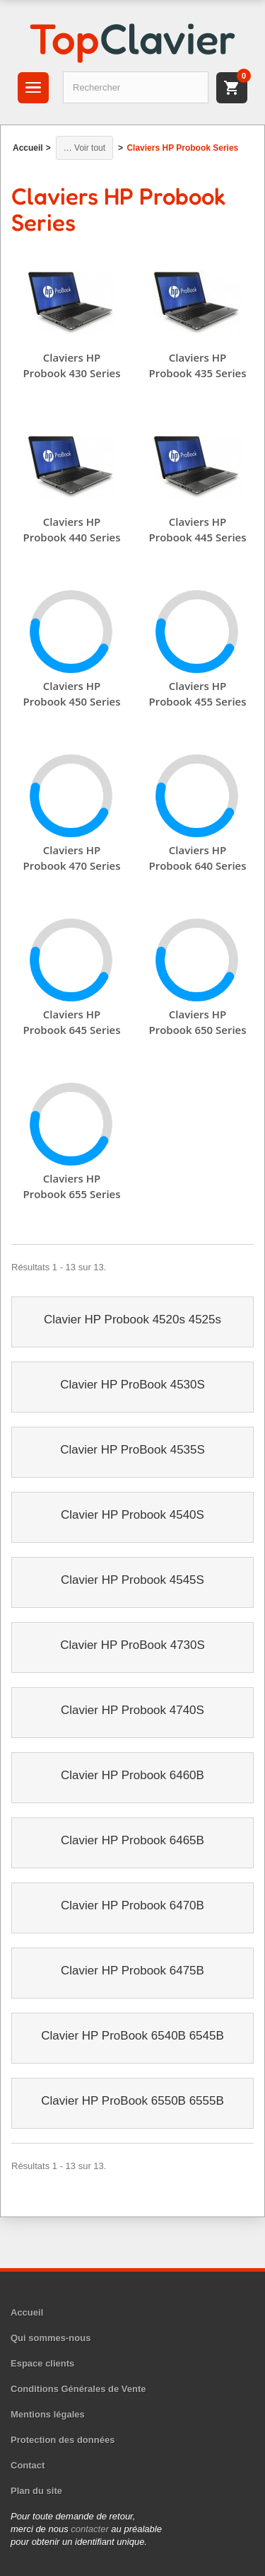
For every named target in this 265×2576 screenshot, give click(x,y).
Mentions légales (48, 2414)
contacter (89, 2529)
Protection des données (62, 2439)
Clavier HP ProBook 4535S (132, 1449)
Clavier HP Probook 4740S (132, 1710)
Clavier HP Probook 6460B (132, 1775)
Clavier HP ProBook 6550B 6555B (132, 2101)
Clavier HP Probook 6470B (132, 1905)
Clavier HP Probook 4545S (132, 1580)
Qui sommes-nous (50, 2338)
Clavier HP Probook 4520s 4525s (132, 1319)
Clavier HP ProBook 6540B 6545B (132, 2035)
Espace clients (42, 2363)
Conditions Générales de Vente (78, 2389)
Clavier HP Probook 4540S (132, 1515)
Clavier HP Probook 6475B (132, 1970)
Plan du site (36, 2490)
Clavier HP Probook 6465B (132, 1840)
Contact (28, 2465)
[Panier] (231, 87)
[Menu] (33, 87)
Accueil (27, 2312)
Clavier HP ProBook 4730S (132, 1645)
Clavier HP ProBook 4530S (132, 1384)
